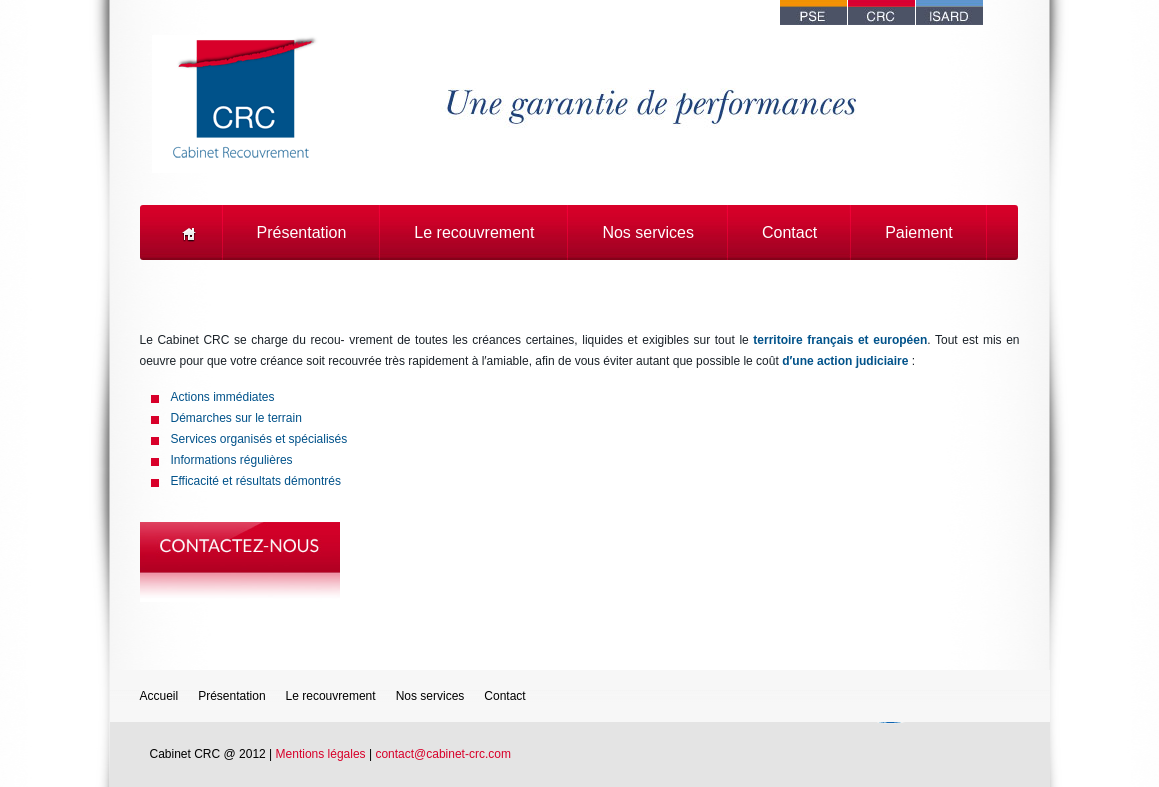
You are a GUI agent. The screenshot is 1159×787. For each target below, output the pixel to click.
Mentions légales (321, 754)
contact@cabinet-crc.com (443, 754)
